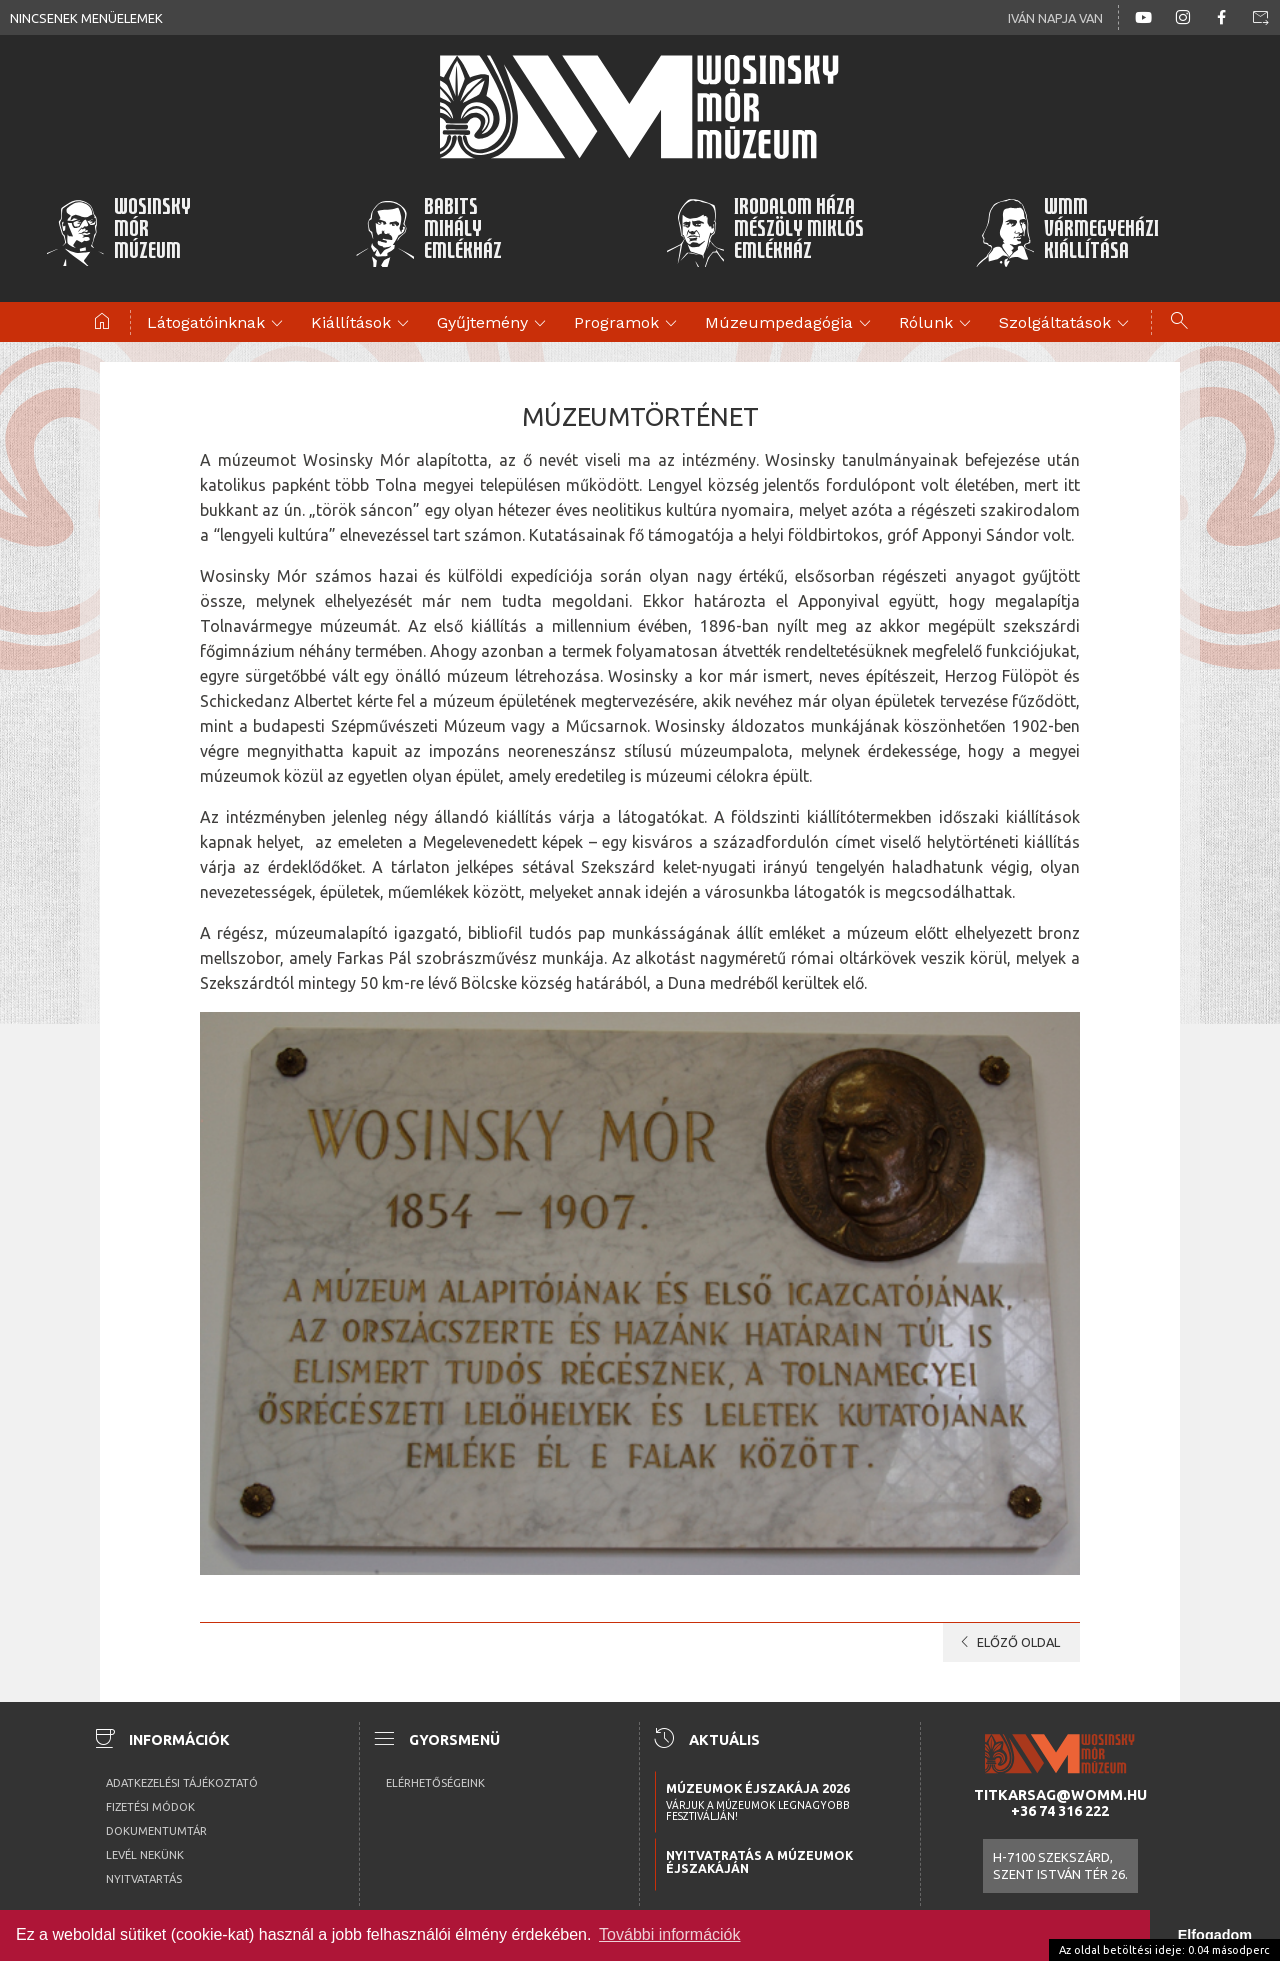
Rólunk (938, 324)
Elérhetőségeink (435, 1783)
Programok (628, 324)
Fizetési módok (150, 1807)
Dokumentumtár (156, 1831)
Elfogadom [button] (1215, 1935)
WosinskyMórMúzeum (118, 232)
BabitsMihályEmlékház (428, 232)
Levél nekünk (145, 1855)
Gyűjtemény (494, 324)
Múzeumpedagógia (791, 324)
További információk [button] (669, 1934)
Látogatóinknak (218, 324)
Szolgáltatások (1067, 324)
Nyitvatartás (144, 1879)
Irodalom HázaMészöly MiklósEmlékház (764, 232)
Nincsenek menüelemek (86, 18)
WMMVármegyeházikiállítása (1067, 232)
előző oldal (1006, 1642)
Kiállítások (363, 324)
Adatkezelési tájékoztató (182, 1783)
